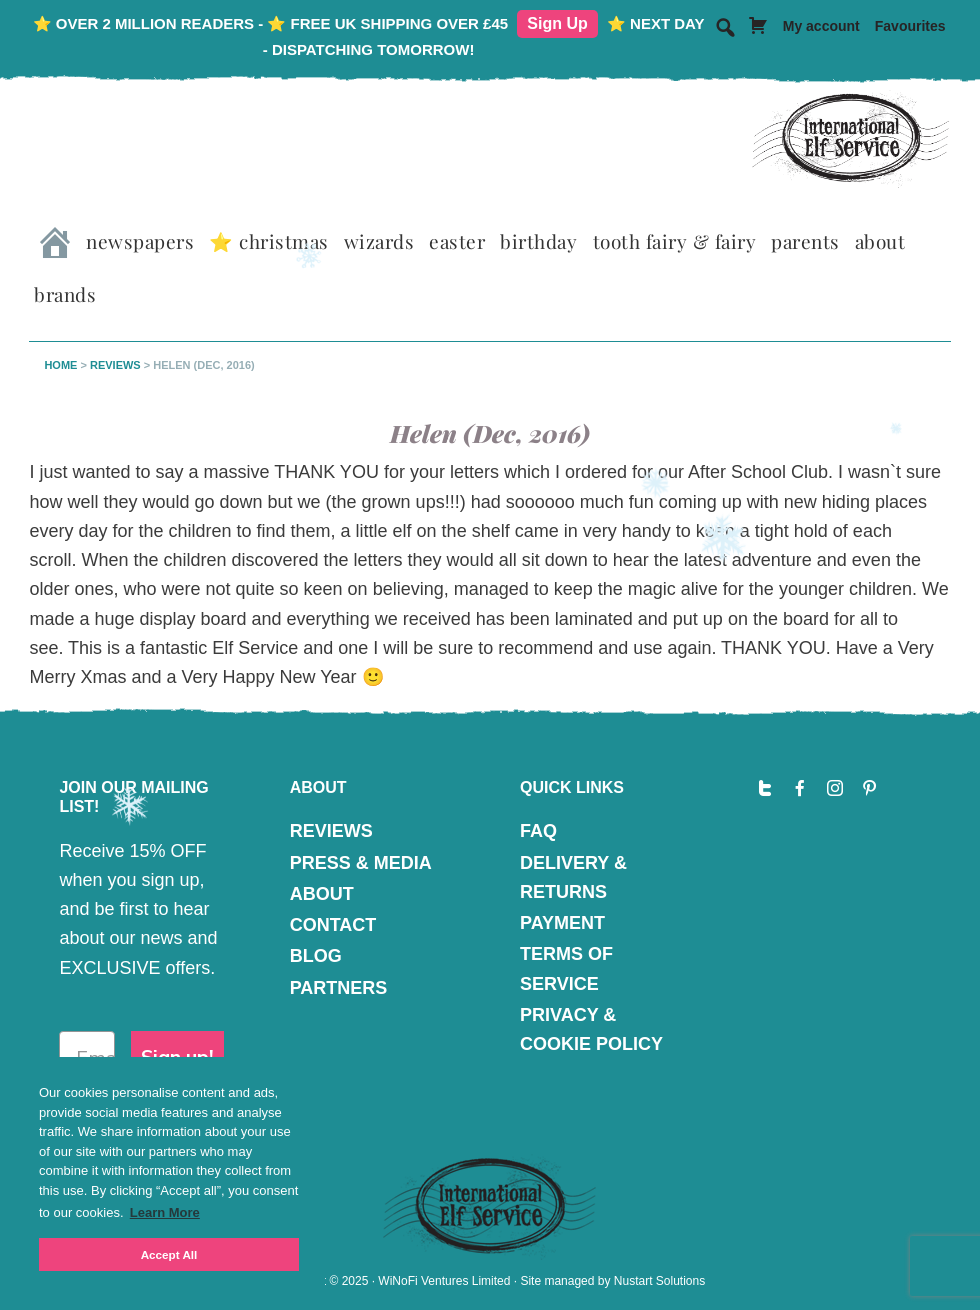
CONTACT (333, 925)
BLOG (316, 956)
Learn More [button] (165, 1212)
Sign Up (557, 23)
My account (821, 26)
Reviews (115, 365)
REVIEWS (331, 831)
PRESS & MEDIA (361, 863)
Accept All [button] (169, 1254)
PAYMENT (562, 923)
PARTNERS (339, 988)
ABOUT (322, 894)
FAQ (538, 831)
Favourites (910, 26)
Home (60, 365)
